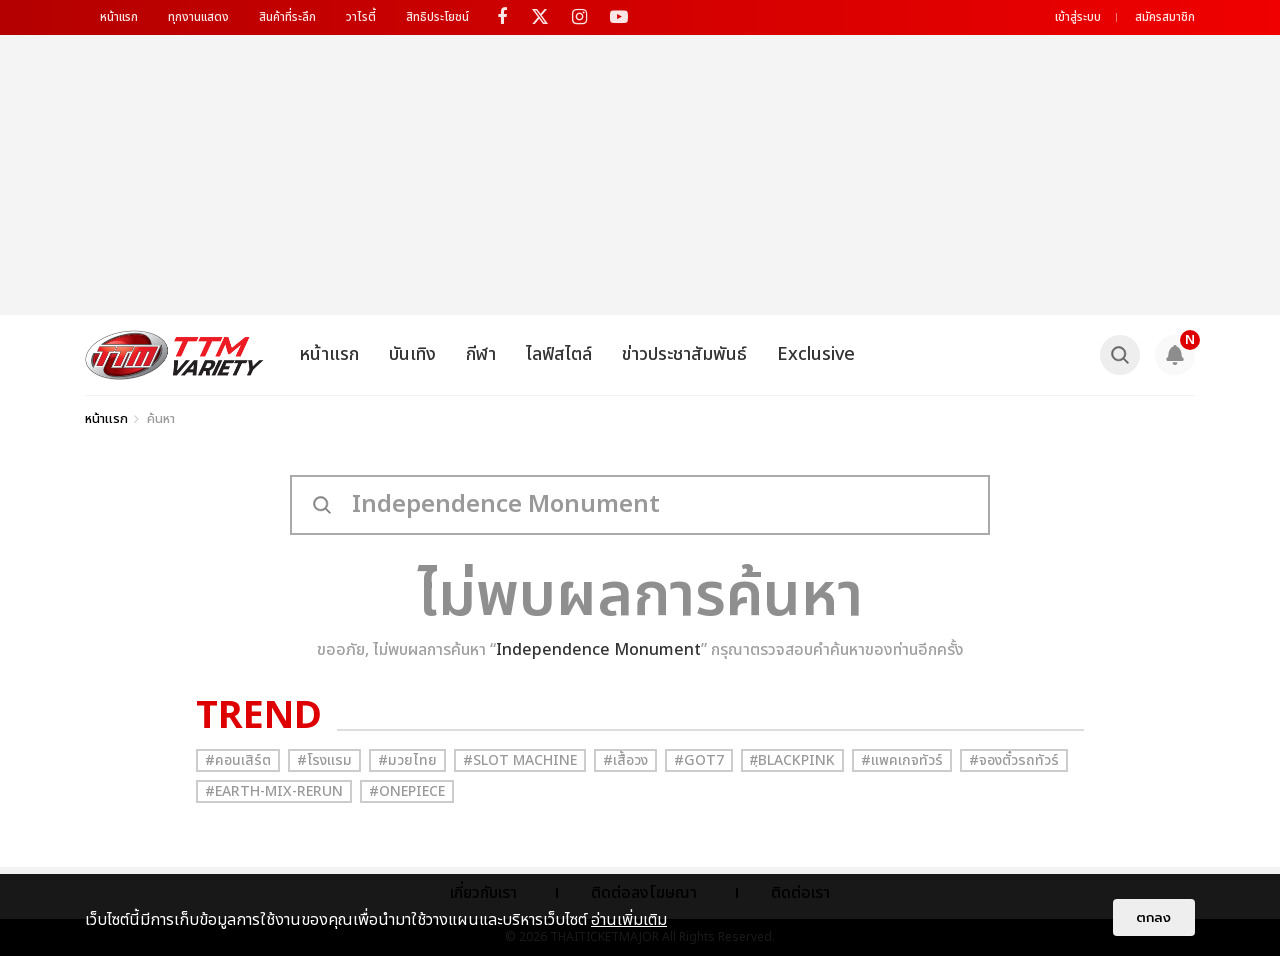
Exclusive (816, 354)
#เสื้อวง (625, 760)
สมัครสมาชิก (1165, 17)
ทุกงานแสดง (198, 17)
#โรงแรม (324, 760)
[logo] (174, 355)
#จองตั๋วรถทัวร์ (1014, 760)
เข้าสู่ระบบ (1078, 17)
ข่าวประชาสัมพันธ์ (684, 354)
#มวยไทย (407, 760)
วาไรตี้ (361, 17)
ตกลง (1154, 917)
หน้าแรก (119, 17)
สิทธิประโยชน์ (437, 17)
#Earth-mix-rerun (274, 791)
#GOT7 (699, 760)
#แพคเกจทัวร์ (902, 760)
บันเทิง (412, 354)
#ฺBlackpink (792, 760)
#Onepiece (407, 791)
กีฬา (481, 354)
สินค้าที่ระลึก (287, 17)
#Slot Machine (520, 760)
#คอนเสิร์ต (238, 760)
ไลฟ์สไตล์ (559, 354)
